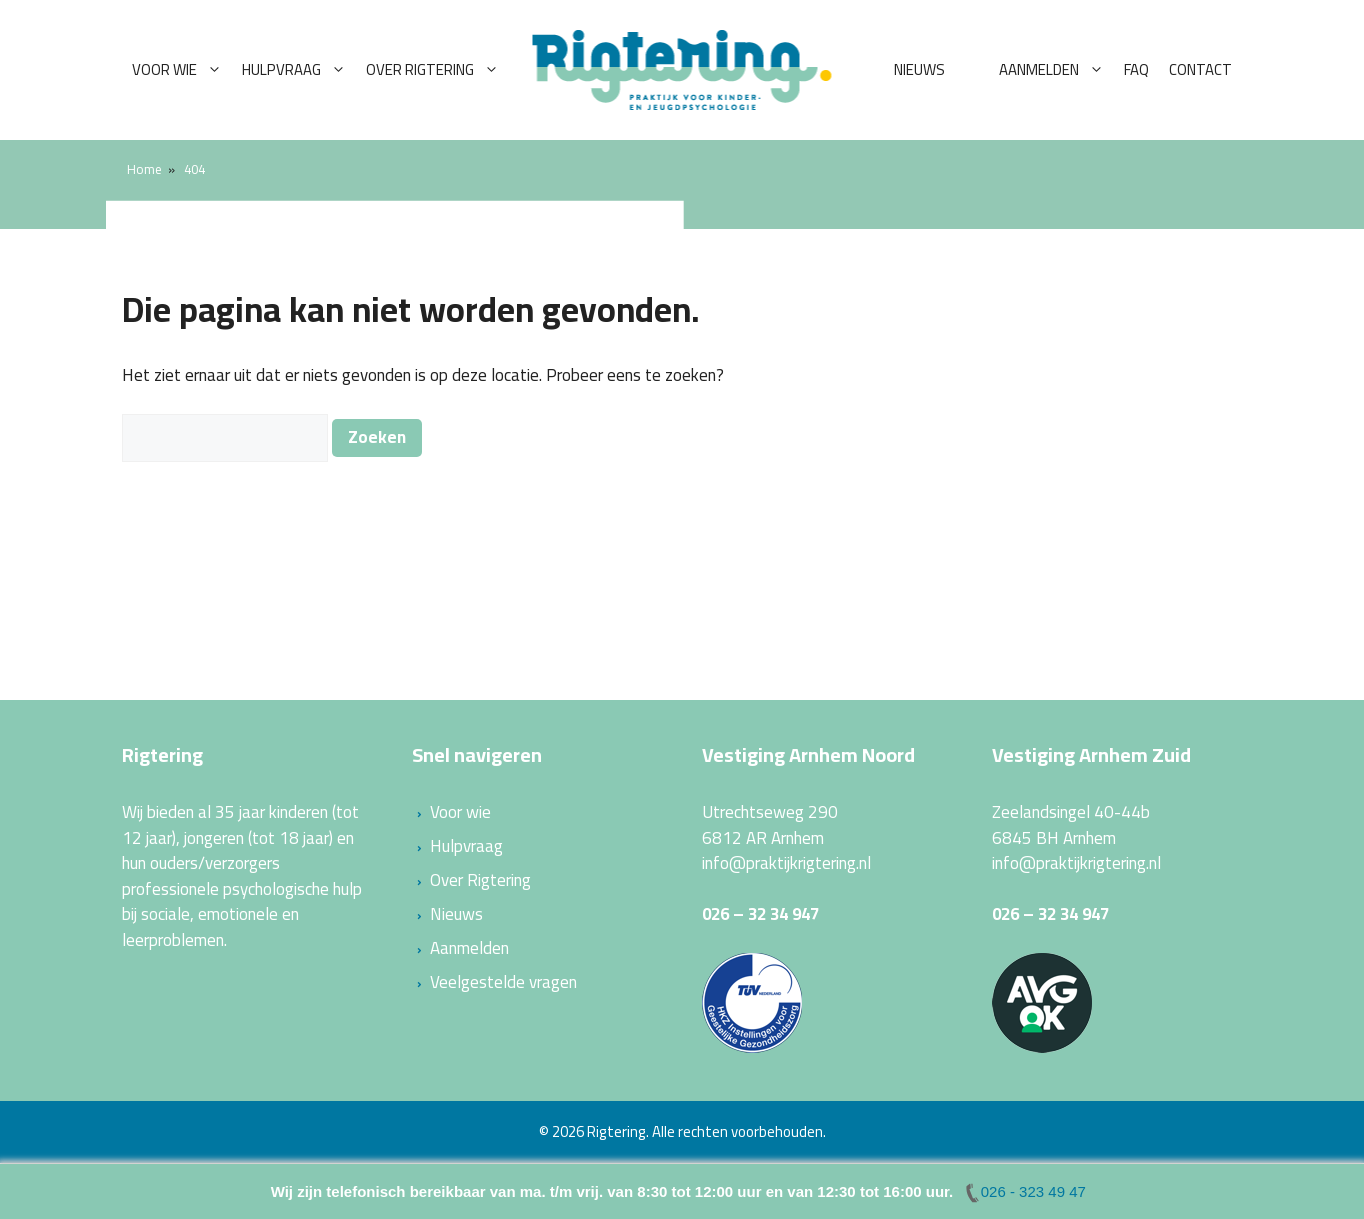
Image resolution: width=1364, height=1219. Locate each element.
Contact (1200, 69)
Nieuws (919, 69)
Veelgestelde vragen (503, 982)
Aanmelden (1056, 70)
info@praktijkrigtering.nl (786, 863)
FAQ (1136, 69)
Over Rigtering (437, 70)
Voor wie (182, 70)
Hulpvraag (299, 70)
